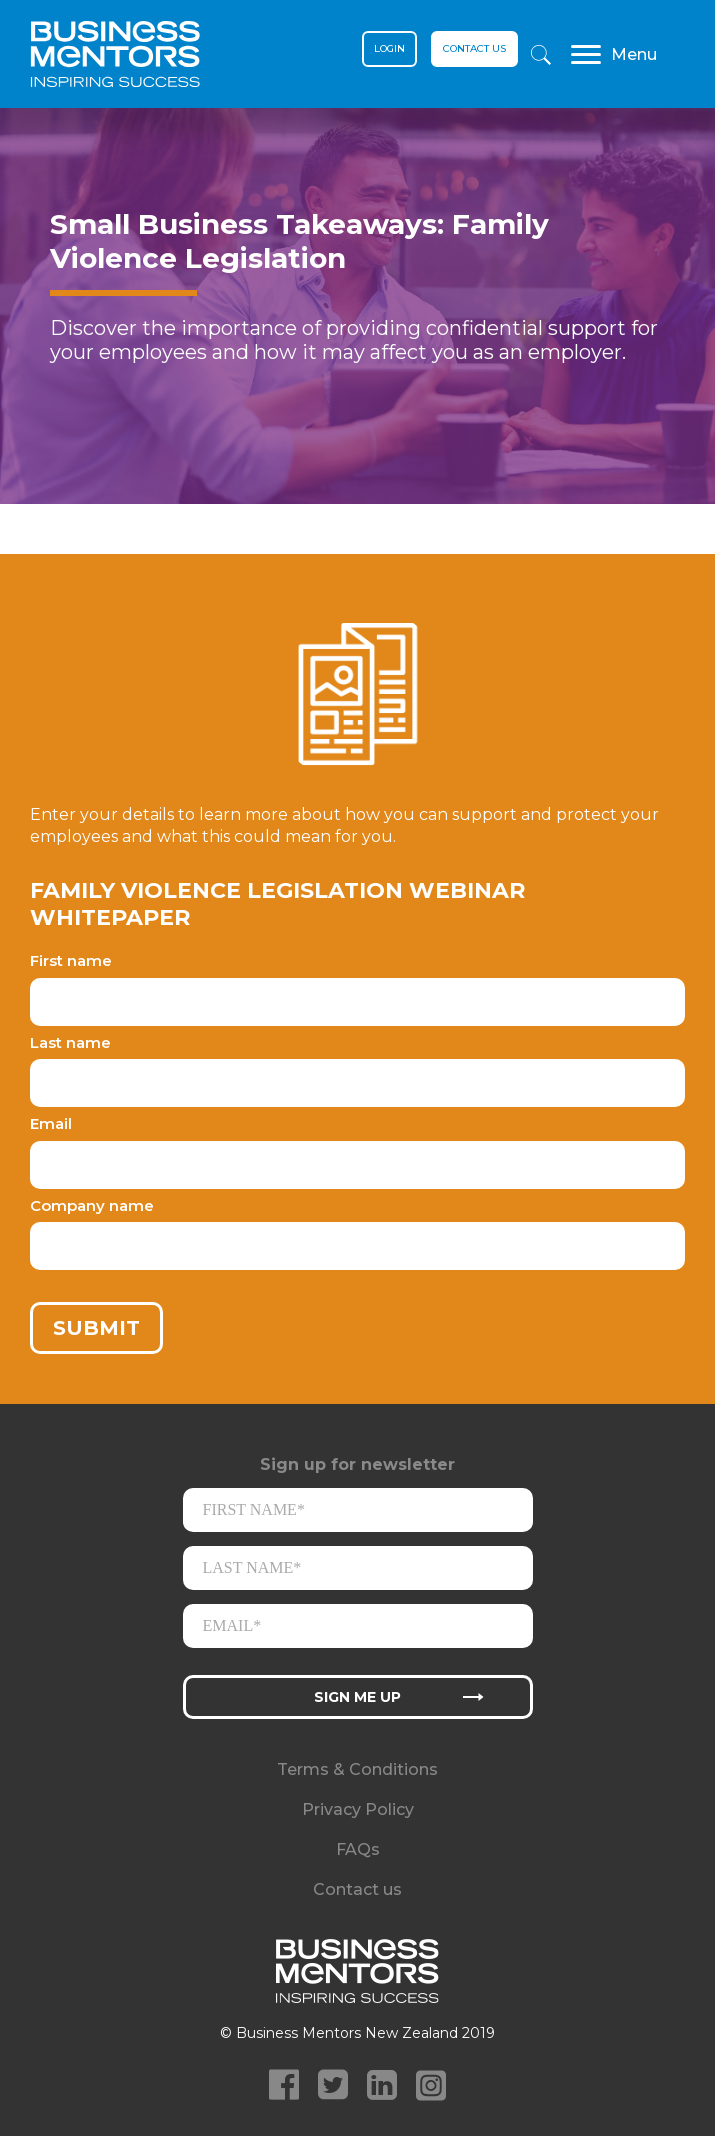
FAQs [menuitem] (358, 1849)
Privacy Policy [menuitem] (358, 1809)
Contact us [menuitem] (357, 1889)
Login (389, 48)
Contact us (474, 48)
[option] (357, 330)
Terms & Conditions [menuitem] (357, 1769)
